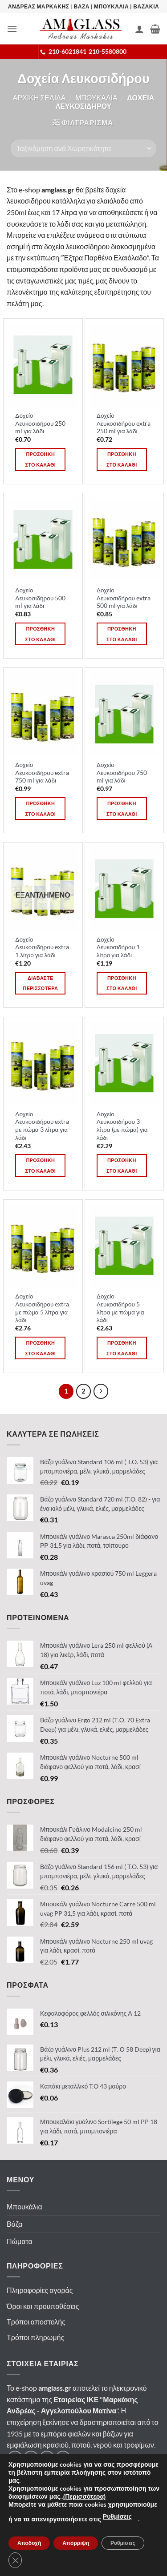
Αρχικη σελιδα (39, 97)
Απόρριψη (75, 2543)
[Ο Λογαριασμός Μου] (139, 29)
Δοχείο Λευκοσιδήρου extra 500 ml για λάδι (124, 598)
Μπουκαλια (96, 97)
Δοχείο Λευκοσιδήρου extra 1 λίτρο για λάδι (42, 947)
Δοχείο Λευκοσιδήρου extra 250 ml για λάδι (124, 423)
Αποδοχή (29, 2543)
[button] (12, 29)
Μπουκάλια (24, 2206)
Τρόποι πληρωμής (35, 2337)
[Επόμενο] (101, 1391)
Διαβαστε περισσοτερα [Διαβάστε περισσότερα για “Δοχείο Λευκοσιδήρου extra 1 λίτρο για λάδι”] (40, 983)
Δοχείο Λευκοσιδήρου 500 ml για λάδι (40, 598)
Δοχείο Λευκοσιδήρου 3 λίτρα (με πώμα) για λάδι (122, 1125)
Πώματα (20, 2241)
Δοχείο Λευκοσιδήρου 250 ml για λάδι (40, 423)
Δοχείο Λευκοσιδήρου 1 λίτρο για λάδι (118, 947)
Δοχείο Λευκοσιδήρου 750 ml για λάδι (122, 772)
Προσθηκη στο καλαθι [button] (40, 459)
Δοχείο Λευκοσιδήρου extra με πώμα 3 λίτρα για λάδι (42, 1125)
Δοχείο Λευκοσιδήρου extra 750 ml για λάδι (42, 772)
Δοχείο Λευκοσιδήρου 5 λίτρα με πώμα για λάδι (120, 1308)
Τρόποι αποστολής (36, 2321)
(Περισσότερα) (84, 2496)
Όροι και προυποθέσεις (43, 2306)
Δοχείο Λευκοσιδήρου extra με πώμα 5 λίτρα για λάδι (42, 1308)
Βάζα (14, 2224)
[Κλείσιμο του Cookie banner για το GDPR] (15, 2560)
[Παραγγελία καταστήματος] (83, 148)
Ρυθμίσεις (117, 2516)
